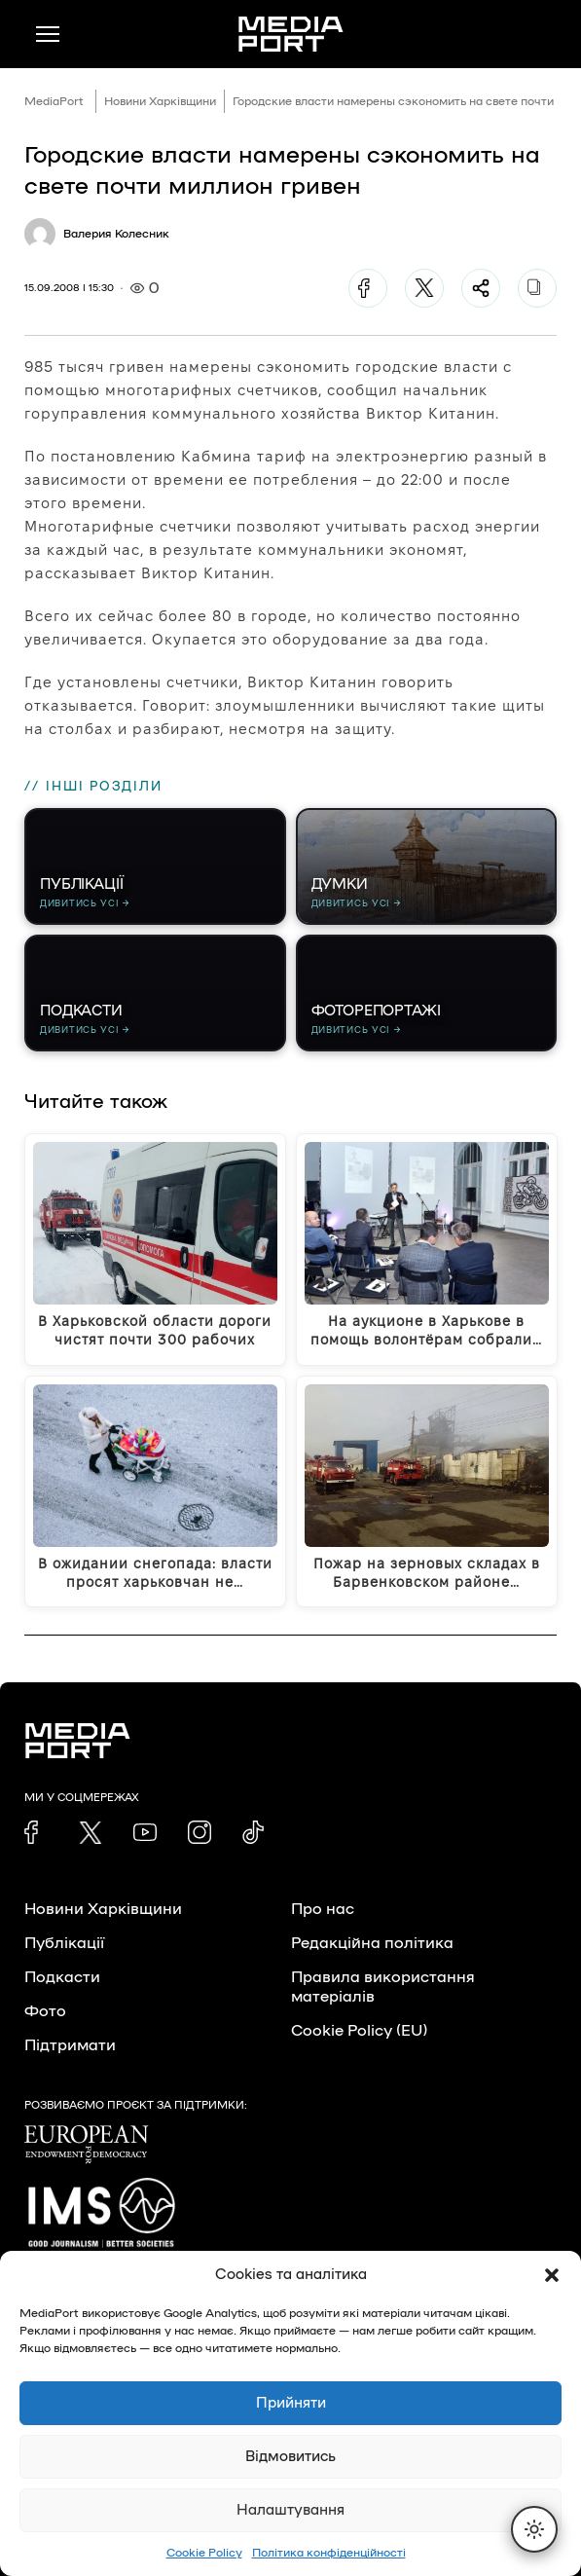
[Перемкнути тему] (534, 2529)
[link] (36, 1832)
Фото (45, 2011)
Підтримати (70, 2045)
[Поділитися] (480, 288)
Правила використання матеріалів (383, 1987)
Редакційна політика (372, 1943)
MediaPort (54, 101)
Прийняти (291, 2403)
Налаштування (290, 2510)
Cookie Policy (204, 2552)
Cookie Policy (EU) (359, 2031)
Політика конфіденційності (329, 2552)
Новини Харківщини (160, 101)
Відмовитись (290, 2456)
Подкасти (62, 1977)
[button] (552, 2275)
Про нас (322, 1909)
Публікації (64, 1943)
